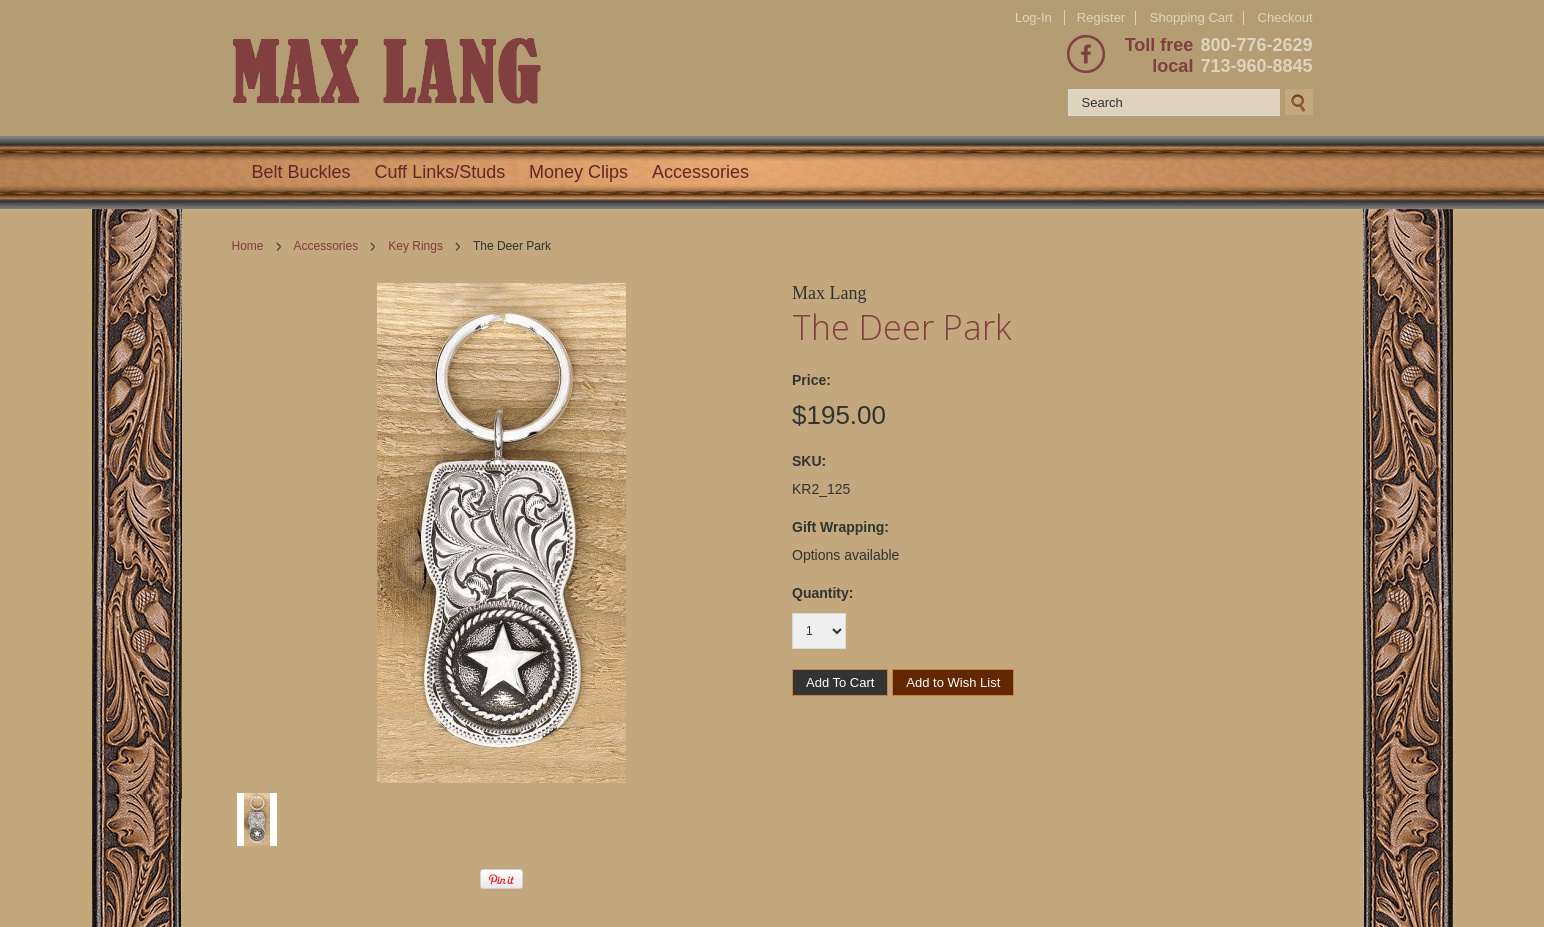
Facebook (1086, 54)
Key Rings (415, 246)
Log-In (1033, 17)
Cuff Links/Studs (439, 172)
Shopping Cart (1191, 17)
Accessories (700, 172)
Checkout (1285, 18)
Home (248, 246)
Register (1101, 17)
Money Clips (578, 172)
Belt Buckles (301, 172)
